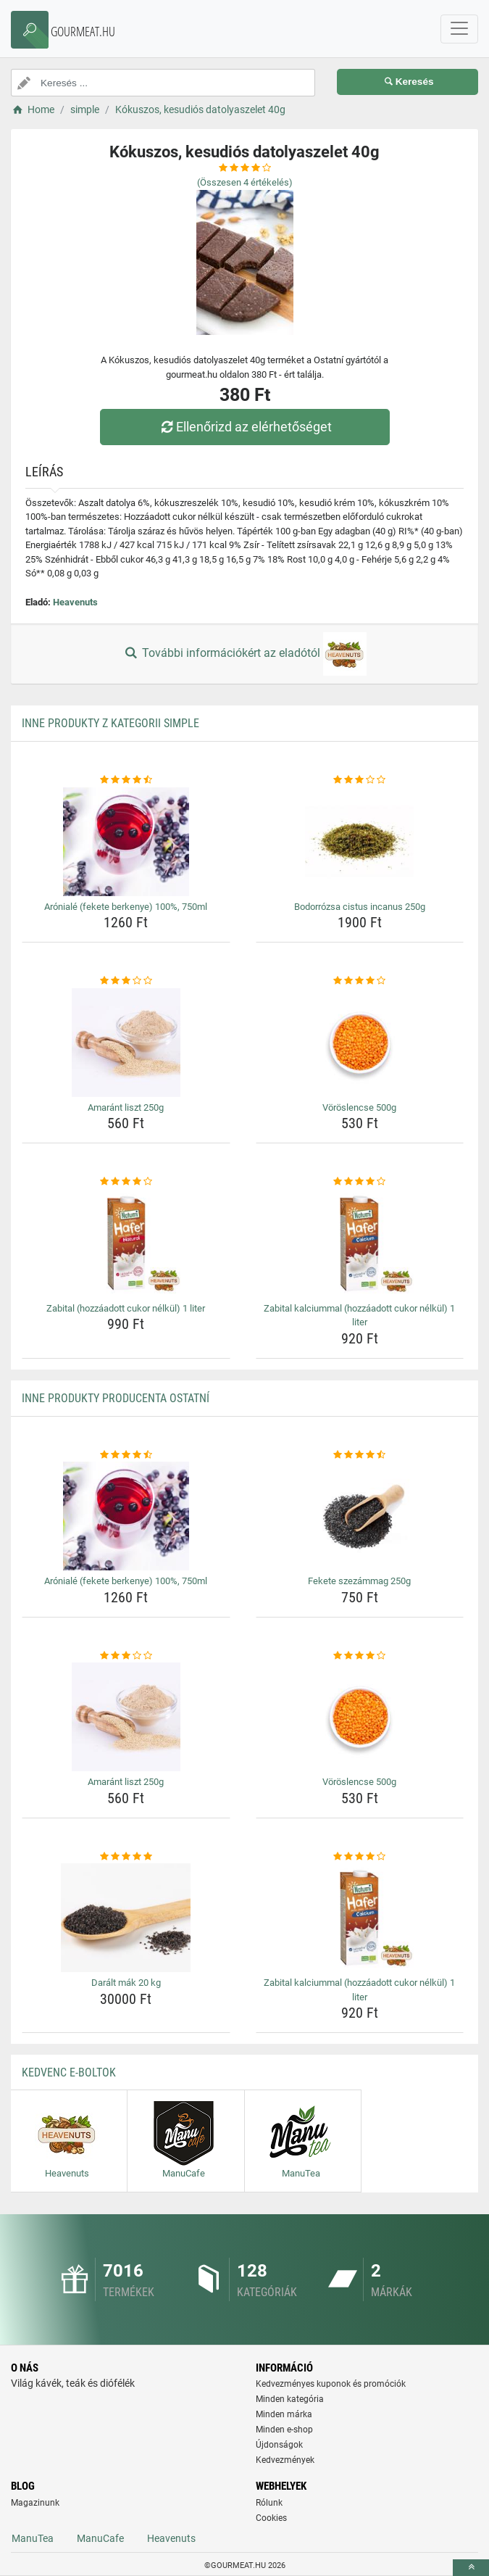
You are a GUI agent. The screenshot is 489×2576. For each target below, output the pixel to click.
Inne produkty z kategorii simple (110, 723)
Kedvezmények (285, 2460)
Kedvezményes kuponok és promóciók (331, 2384)
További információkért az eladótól (244, 654)
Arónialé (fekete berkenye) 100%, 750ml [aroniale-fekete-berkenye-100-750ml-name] (125, 906)
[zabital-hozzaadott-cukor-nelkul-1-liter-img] (126, 1243)
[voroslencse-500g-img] (360, 1042)
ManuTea (33, 2538)
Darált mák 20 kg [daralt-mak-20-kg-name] (126, 1982)
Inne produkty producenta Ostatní (115, 1398)
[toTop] (471, 2567)
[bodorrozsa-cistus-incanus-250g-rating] (360, 780)
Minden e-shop (284, 2429)
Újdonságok (279, 2445)
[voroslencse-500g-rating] (360, 981)
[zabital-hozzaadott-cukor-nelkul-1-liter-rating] (126, 1182)
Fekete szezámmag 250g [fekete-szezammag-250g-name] (359, 1580)
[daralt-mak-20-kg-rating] (126, 1857)
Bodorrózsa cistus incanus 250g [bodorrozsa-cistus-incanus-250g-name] (359, 906)
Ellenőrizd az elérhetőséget (244, 426)
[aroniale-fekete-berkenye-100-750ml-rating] (126, 780)
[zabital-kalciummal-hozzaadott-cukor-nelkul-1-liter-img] (360, 1243)
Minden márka (284, 2414)
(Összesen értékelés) (245, 182)
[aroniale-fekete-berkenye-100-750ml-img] (126, 841)
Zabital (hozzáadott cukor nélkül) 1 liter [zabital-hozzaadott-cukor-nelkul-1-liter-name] (125, 1308)
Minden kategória (290, 2399)
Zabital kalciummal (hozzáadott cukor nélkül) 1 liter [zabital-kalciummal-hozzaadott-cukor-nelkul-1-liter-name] (359, 1315)
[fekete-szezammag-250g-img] (360, 1516)
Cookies (271, 2518)
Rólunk (269, 2503)
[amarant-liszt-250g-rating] (126, 981)
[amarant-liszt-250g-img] (126, 1042)
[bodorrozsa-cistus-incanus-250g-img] (360, 841)
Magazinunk (35, 2503)
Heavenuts (75, 602)
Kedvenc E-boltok (69, 2072)
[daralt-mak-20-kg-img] (126, 1917)
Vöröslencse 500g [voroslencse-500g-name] (359, 1107)
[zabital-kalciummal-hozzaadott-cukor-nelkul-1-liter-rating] (360, 1182)
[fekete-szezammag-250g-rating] (360, 1455)
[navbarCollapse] (459, 29)
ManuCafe (100, 2538)
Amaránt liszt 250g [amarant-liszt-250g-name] (126, 1107)
